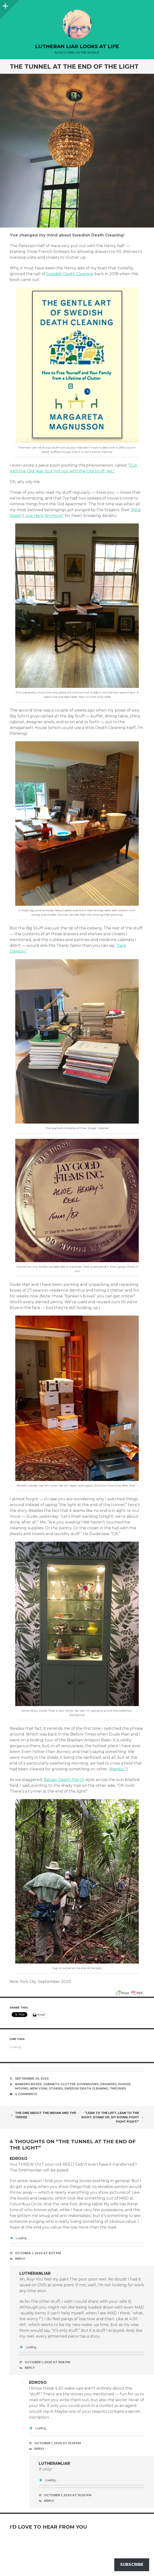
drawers (108, 2084)
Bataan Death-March (64, 1779)
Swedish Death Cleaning (69, 274)
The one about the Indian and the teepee (43, 2115)
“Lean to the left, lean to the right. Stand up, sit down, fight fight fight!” (112, 2117)
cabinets (51, 2084)
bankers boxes (28, 2084)
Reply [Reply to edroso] (20, 2258)
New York (38, 2088)
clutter (68, 2084)
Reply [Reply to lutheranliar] (30, 2368)
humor (124, 2084)
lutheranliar (35, 2273)
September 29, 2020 (32, 2078)
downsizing (88, 2084)
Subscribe (131, 2564)
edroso (18, 2158)
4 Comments (26, 2094)
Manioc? (118, 1769)
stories (56, 2088)
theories (118, 2088)
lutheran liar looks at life (77, 46)
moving (22, 2088)
